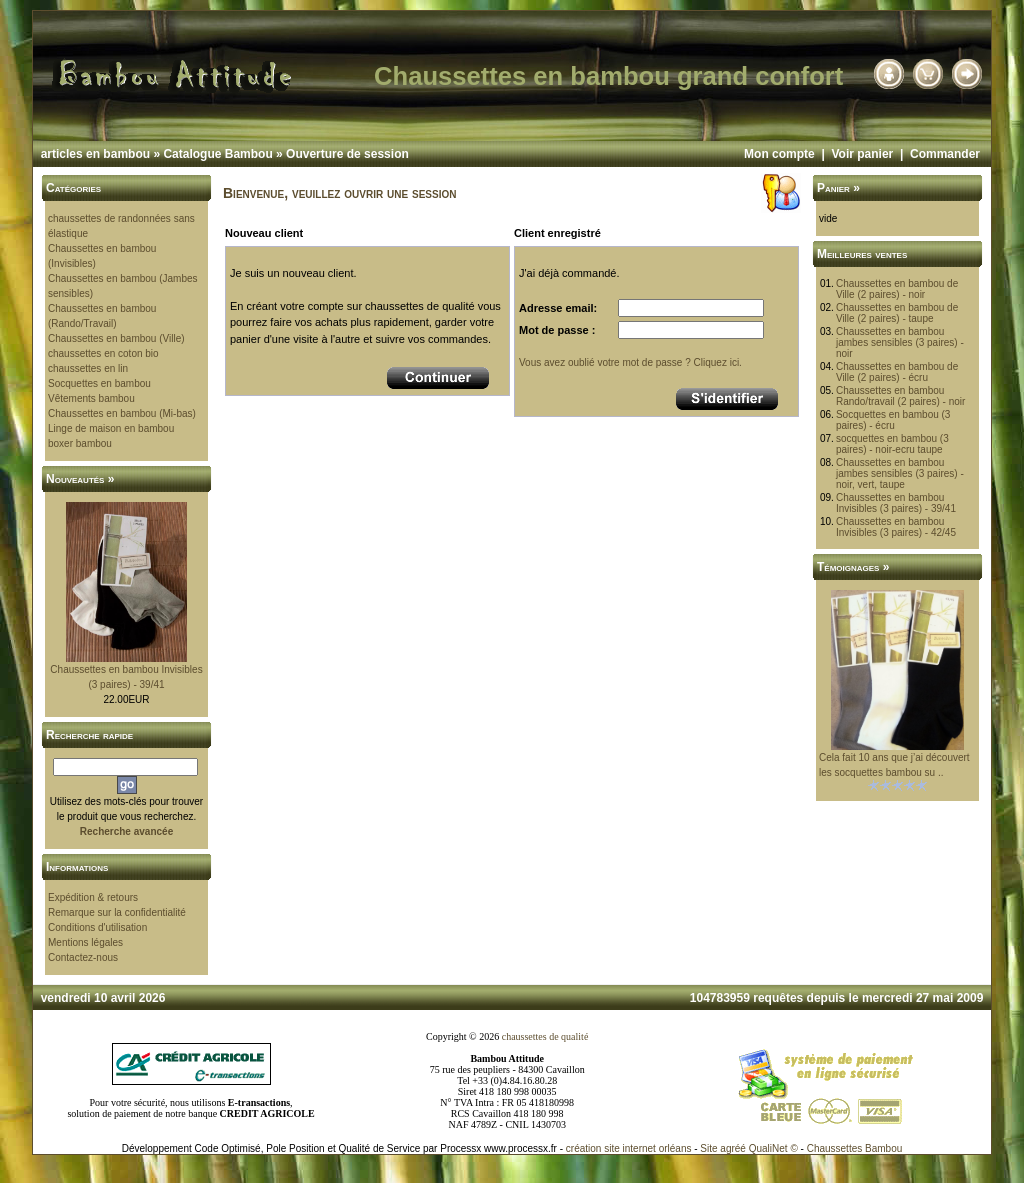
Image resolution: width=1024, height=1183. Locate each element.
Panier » (838, 188)
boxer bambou (80, 443)
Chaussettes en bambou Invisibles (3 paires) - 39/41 (896, 503)
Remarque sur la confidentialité (117, 912)
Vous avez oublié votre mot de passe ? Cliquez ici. (630, 362)
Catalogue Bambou (217, 154)
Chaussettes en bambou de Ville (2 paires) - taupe (897, 313)
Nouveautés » (80, 479)
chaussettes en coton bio (103, 353)
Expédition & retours (93, 897)
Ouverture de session (347, 154)
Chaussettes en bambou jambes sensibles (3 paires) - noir (900, 342)
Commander (945, 154)
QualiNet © (773, 1148)
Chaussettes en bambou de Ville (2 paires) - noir (897, 289)
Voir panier (862, 154)
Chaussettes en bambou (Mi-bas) (122, 413)
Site (708, 1148)
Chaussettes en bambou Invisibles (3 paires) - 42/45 (896, 527)
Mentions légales (85, 942)
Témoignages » (853, 567)
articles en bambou (95, 154)
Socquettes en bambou (99, 383)
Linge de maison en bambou (111, 428)
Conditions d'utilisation (97, 927)
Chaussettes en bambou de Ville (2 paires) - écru (897, 372)
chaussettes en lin (88, 368)
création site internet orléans (629, 1148)
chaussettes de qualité (545, 1036)
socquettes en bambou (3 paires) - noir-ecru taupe (892, 444)
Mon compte (779, 154)
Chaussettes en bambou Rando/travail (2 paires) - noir (901, 396)
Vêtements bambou (91, 398)
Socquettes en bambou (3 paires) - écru (893, 420)
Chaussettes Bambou (855, 1148)
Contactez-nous (83, 957)
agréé (733, 1148)
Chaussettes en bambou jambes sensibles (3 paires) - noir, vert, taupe (900, 473)
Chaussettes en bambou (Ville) (116, 338)
